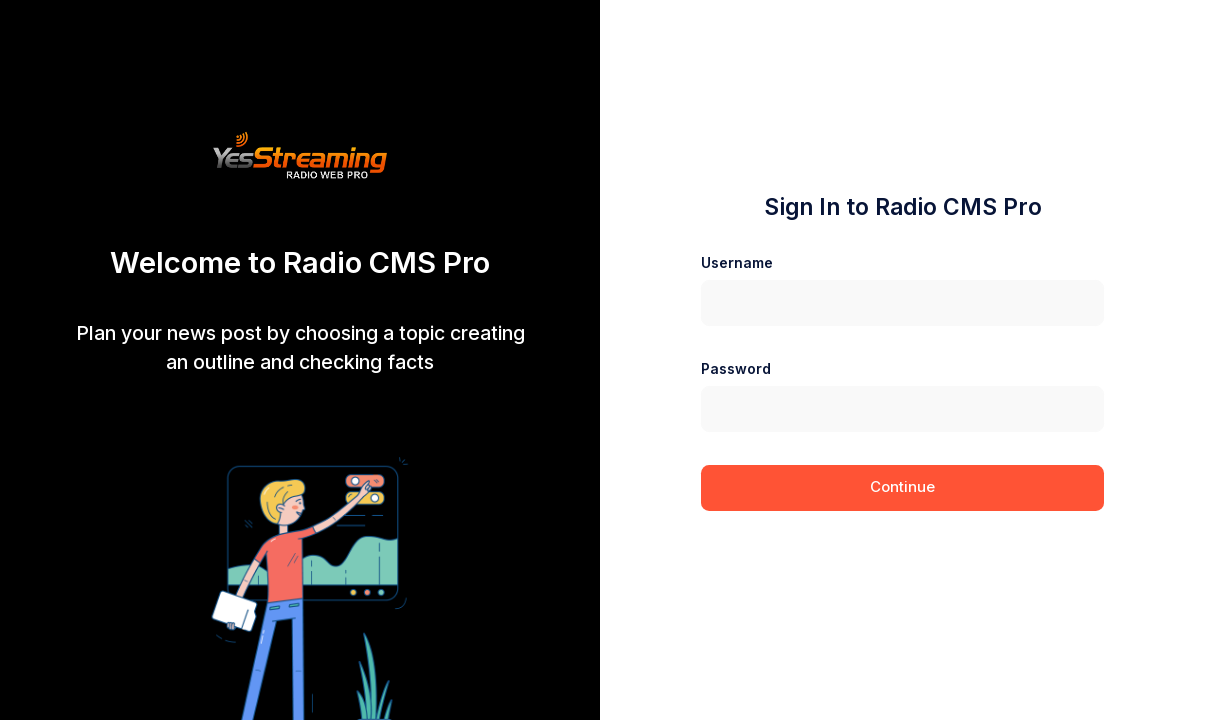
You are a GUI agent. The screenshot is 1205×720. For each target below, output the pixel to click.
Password (736, 368)
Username (737, 262)
